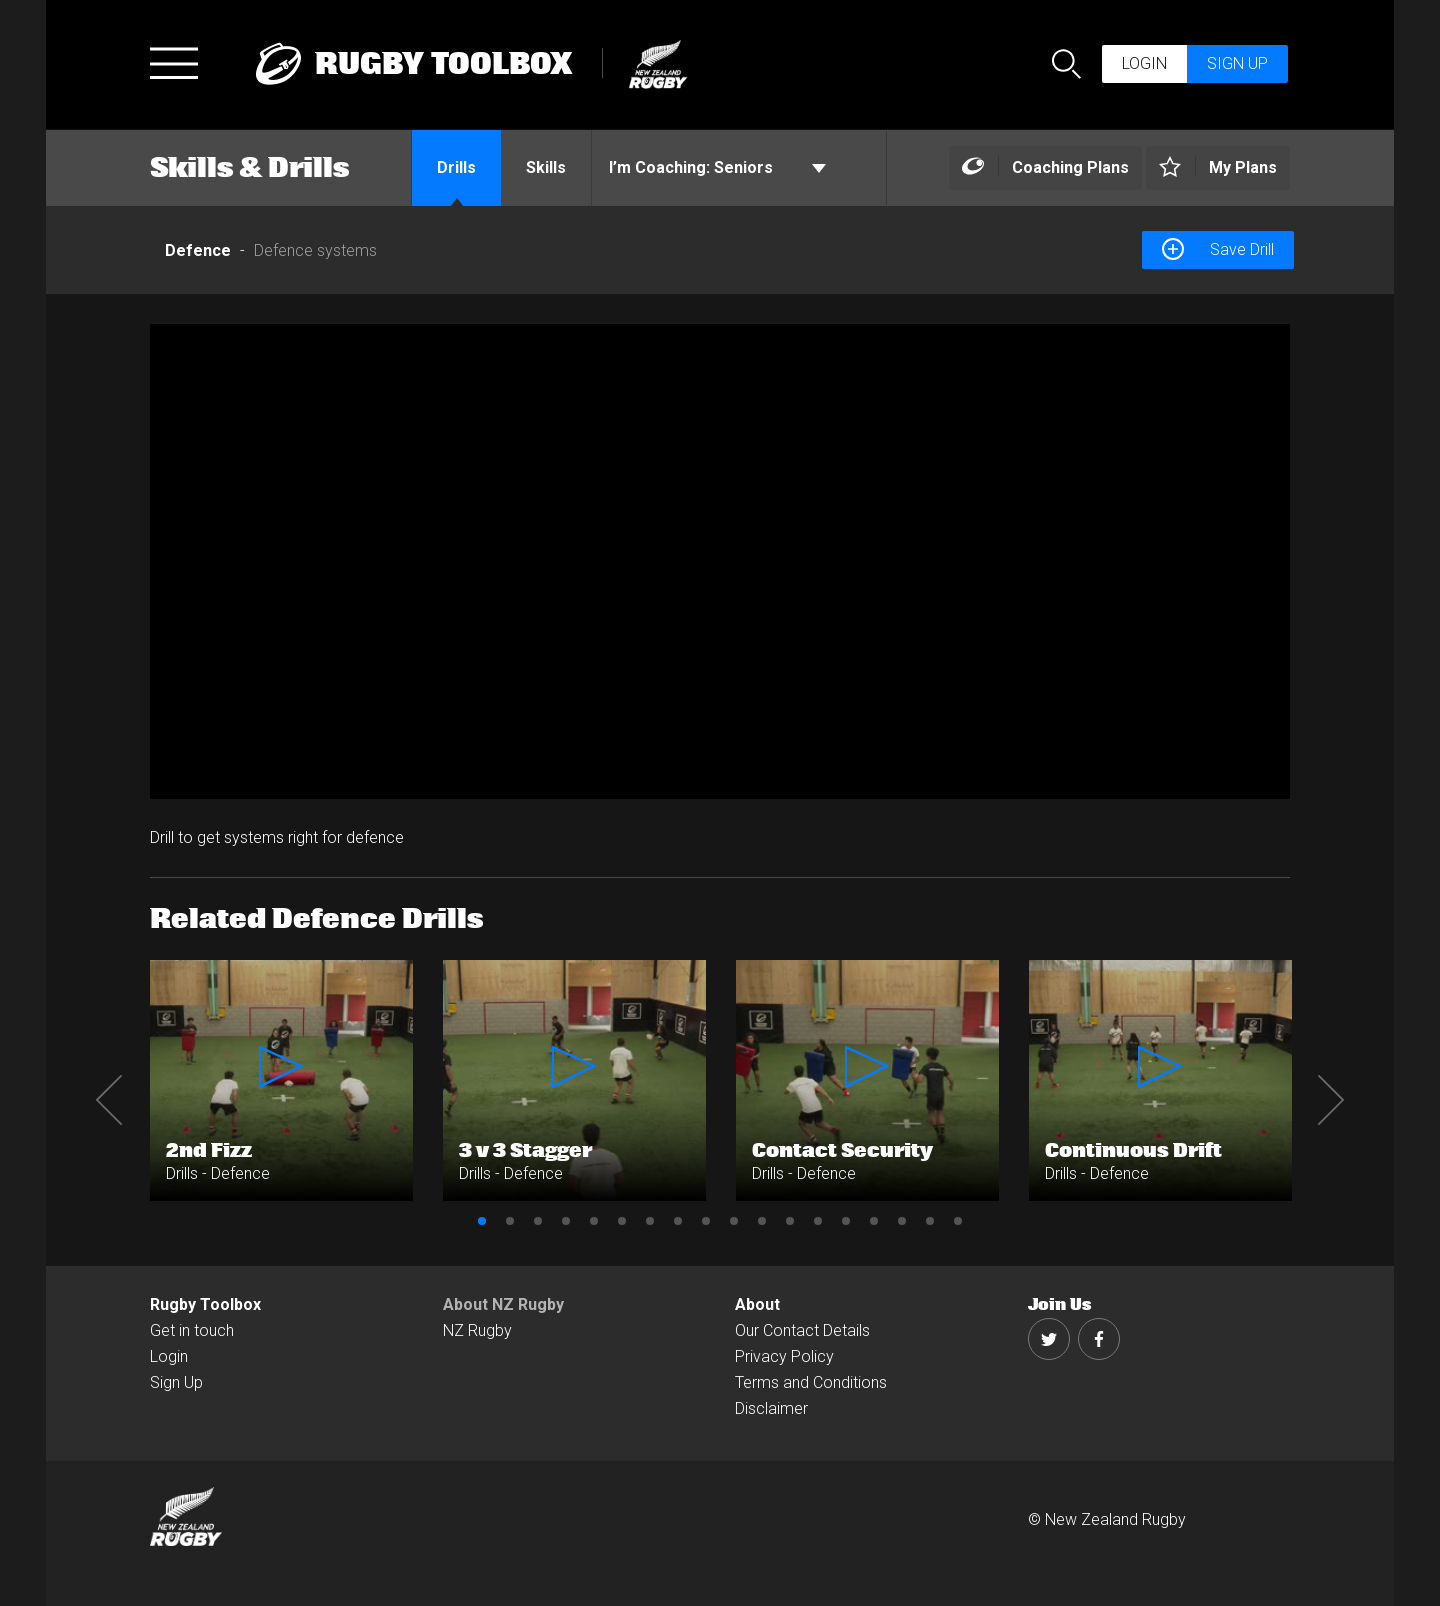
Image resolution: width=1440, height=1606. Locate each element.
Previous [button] (109, 1100)
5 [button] (594, 1221)
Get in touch (192, 1330)
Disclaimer (771, 1408)
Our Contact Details (802, 1330)
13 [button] (818, 1221)
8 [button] (678, 1221)
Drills (456, 167)
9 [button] (706, 1221)
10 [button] (734, 1221)
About (757, 1304)
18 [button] (958, 1221)
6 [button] (622, 1221)
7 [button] (650, 1221)
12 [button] (790, 1221)
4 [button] (566, 1221)
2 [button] (510, 1221)
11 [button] (762, 1221)
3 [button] (538, 1221)
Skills (546, 167)
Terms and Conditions (811, 1382)
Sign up (1237, 63)
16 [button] (902, 1221)
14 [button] (846, 1221)
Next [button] (1331, 1100)
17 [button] (930, 1221)
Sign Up (176, 1382)
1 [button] (482, 1221)
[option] (720, 561)
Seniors (717, 168)
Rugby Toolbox (205, 1304)
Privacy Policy (784, 1356)
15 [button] (874, 1221)
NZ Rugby (477, 1330)
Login (1144, 63)
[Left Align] (1045, 168)
